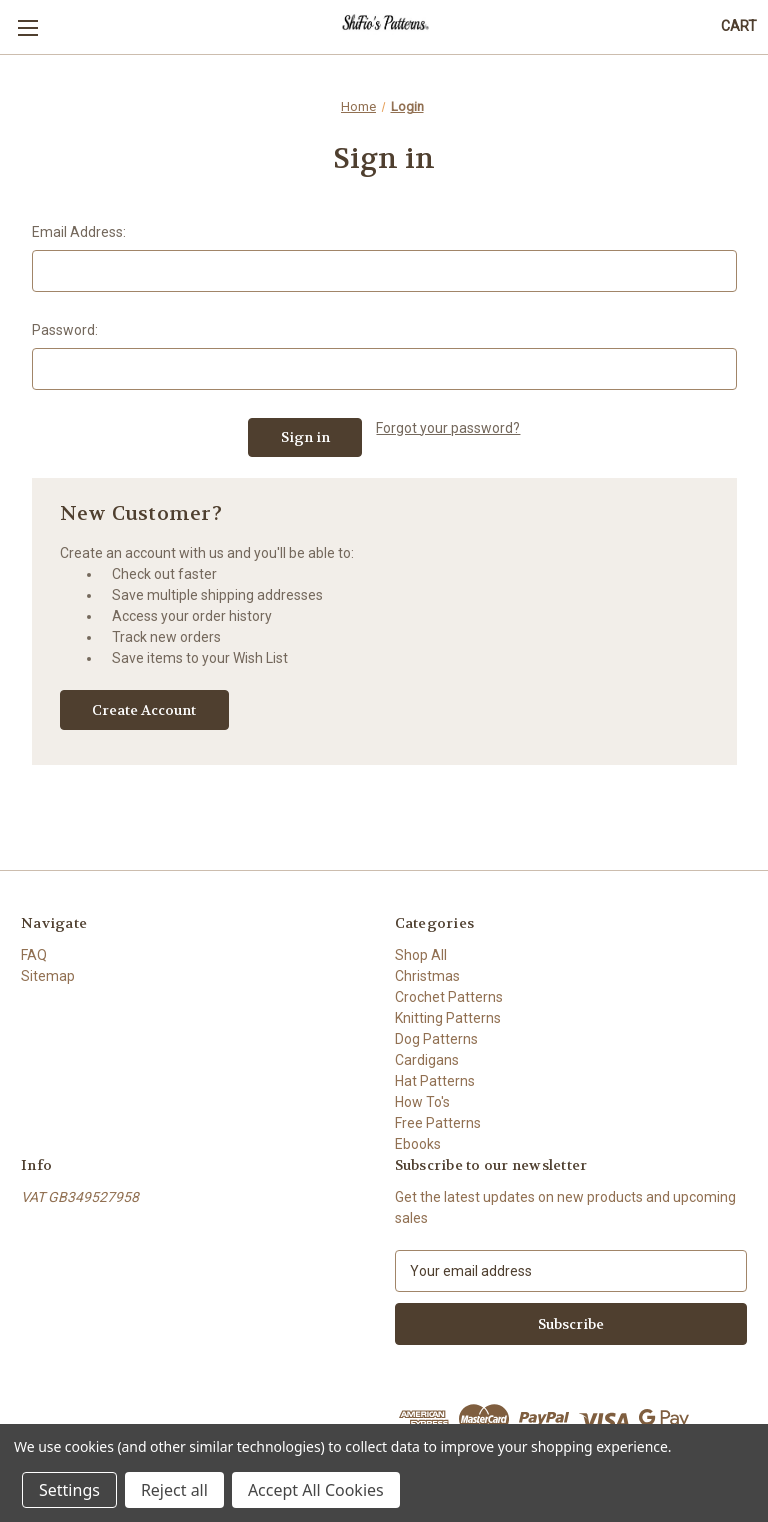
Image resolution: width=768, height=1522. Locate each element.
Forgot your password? (448, 428)
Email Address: (79, 232)
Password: (65, 330)
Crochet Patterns (449, 997)
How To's (422, 1102)
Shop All (421, 955)
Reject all (174, 1490)
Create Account (144, 710)
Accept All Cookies (316, 1490)
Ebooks (418, 1144)
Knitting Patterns (448, 1018)
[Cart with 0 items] (739, 26)
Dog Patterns (436, 1039)
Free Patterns (438, 1123)
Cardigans (427, 1060)
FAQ (34, 955)
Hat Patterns (435, 1081)
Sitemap (48, 976)
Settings (69, 1490)
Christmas (427, 976)
